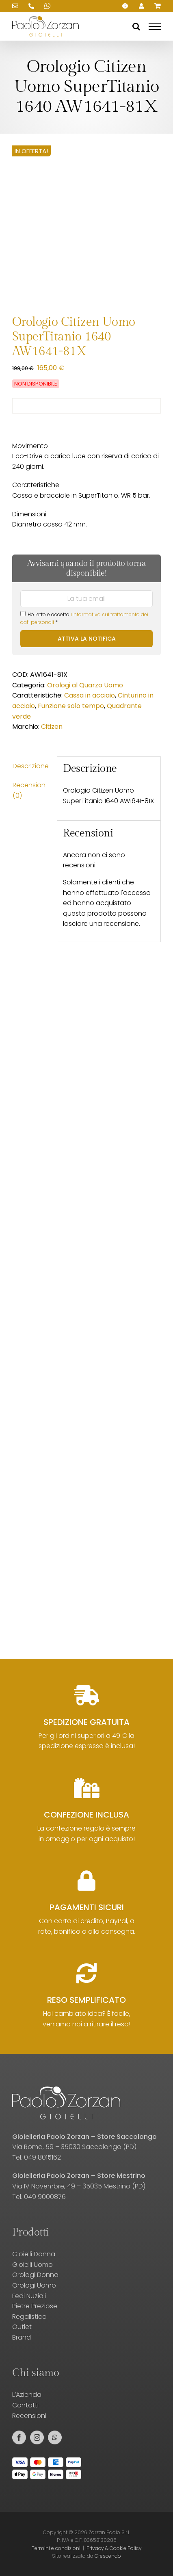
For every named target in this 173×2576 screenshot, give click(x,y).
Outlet (22, 2326)
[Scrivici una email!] (15, 6)
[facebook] (19, 2437)
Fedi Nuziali (29, 2296)
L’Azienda (26, 2394)
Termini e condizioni (56, 2548)
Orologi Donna (35, 2274)
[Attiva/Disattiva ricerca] (136, 26)
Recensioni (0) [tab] (30, 790)
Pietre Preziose (34, 2306)
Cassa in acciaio (89, 695)
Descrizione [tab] (31, 766)
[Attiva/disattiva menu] (154, 26)
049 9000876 (45, 2196)
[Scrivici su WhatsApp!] (47, 6)
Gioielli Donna (33, 2254)
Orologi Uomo (34, 2285)
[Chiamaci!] (31, 6)
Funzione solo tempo (71, 706)
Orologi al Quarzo (74, 685)
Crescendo (108, 2555)
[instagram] (37, 2437)
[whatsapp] (55, 2437)
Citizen (52, 726)
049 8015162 (42, 2157)
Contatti (25, 2405)
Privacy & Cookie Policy (114, 2548)
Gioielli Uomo (32, 2264)
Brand (21, 2337)
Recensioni (29, 2415)
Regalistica (29, 2316)
